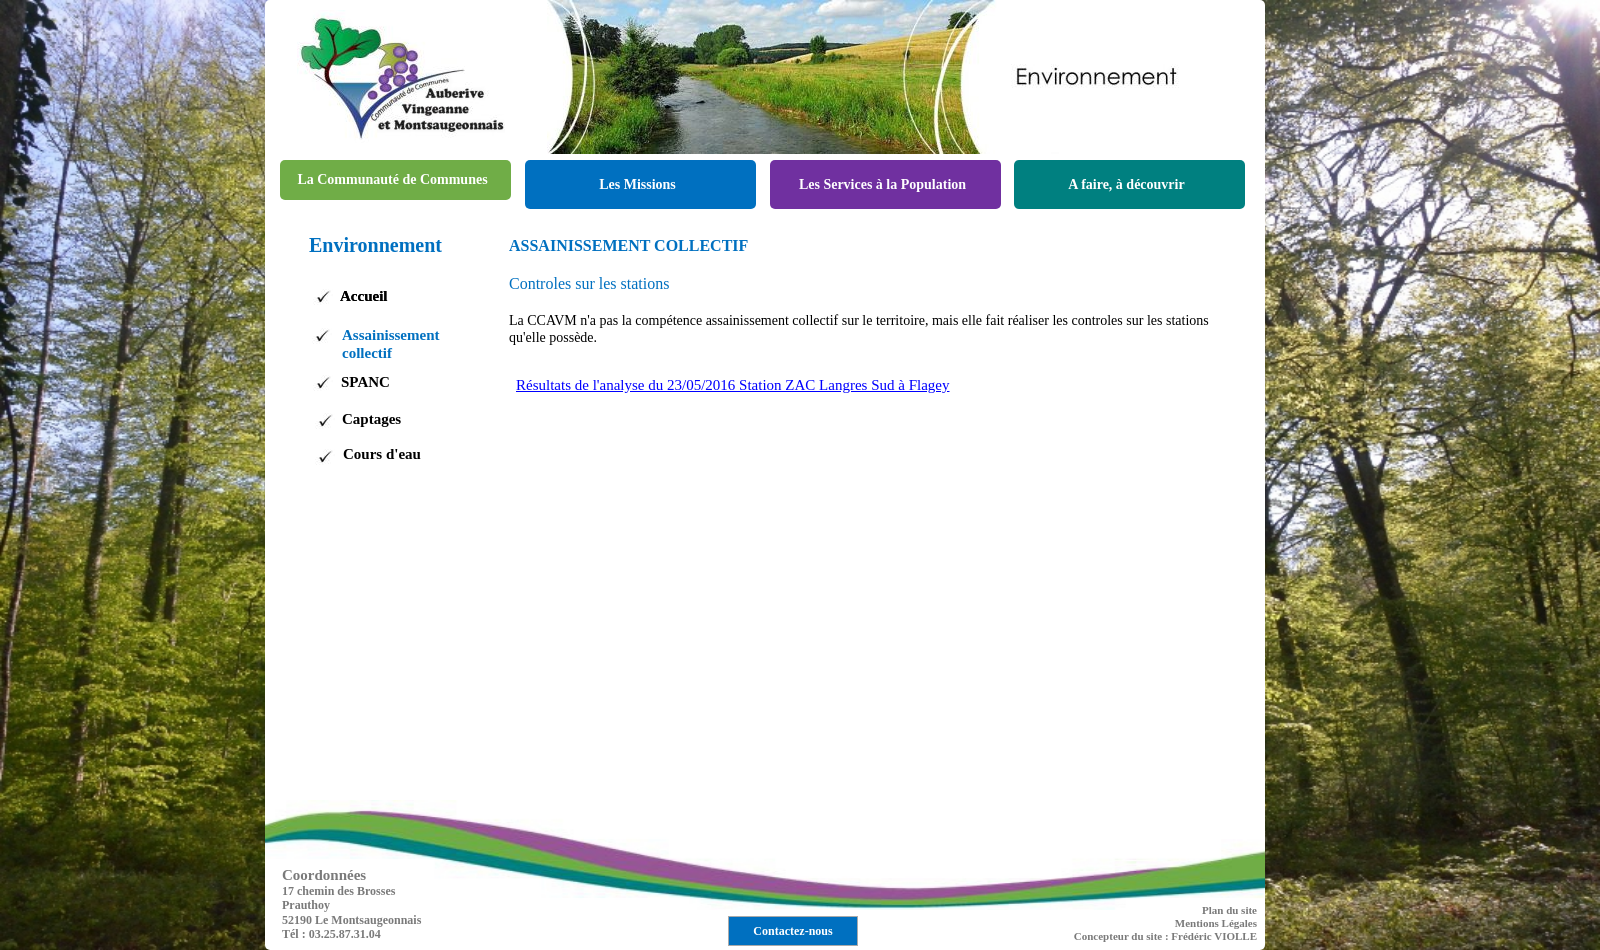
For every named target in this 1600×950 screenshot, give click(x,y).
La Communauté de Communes (392, 179)
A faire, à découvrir (1126, 184)
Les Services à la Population (882, 184)
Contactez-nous (792, 931)
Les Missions (637, 184)
